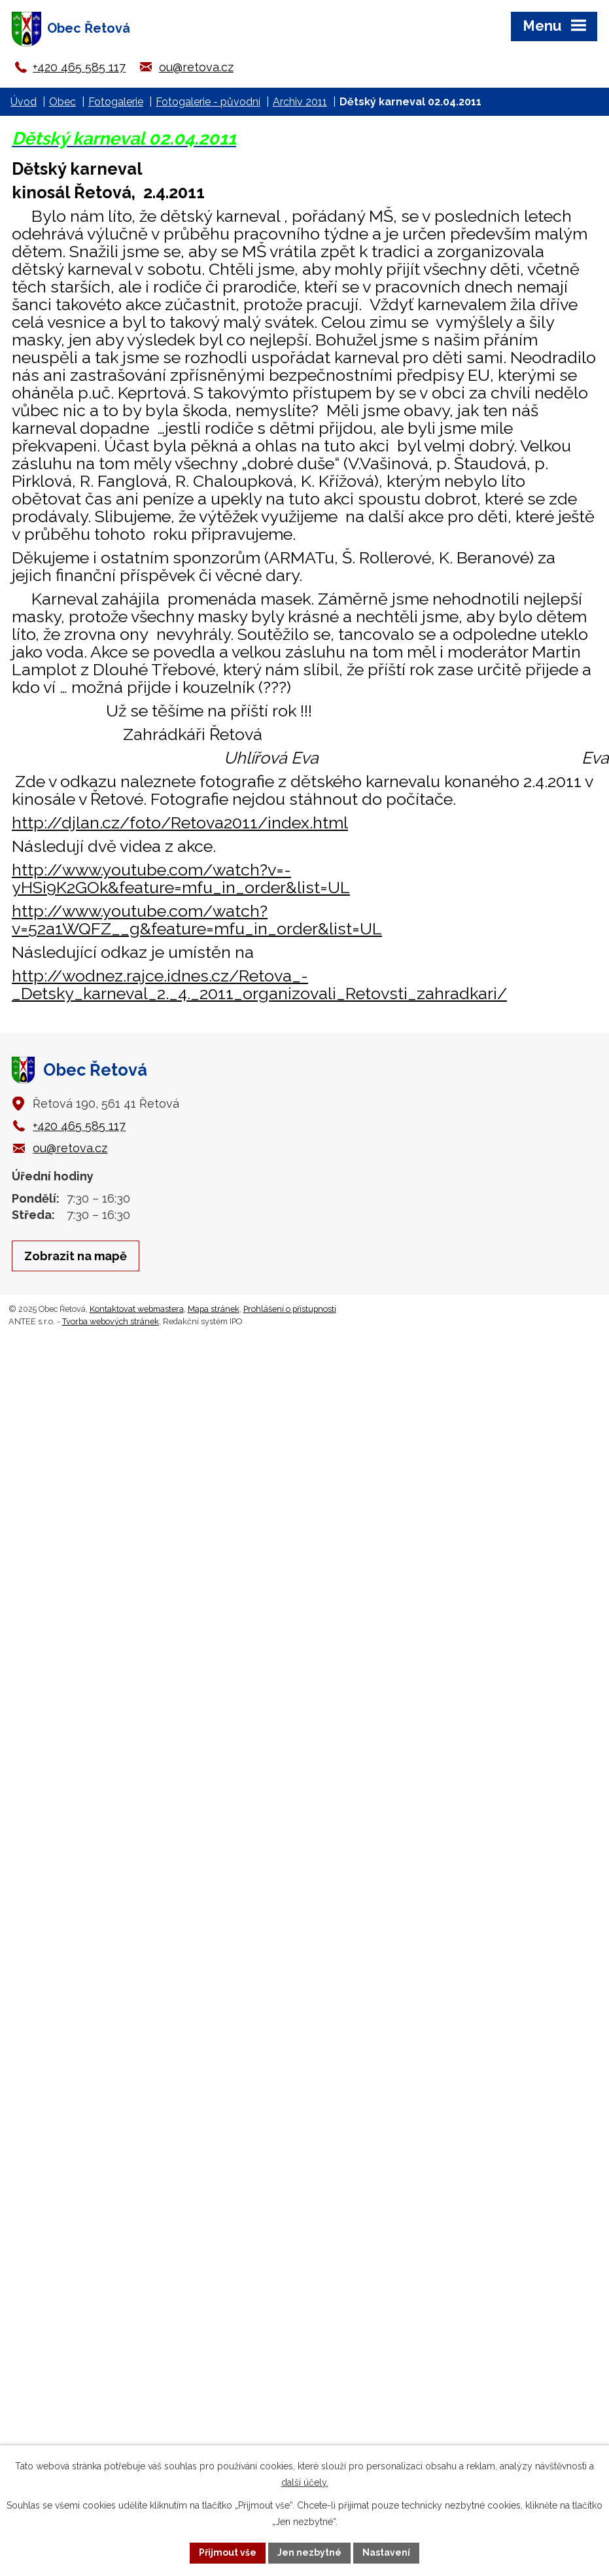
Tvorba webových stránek (110, 1321)
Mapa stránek (213, 1309)
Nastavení (386, 2552)
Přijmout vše (227, 2552)
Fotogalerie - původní (208, 102)
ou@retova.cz (196, 67)
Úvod (23, 102)
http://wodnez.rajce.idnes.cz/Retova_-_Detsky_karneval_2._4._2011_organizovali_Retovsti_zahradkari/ (259, 984)
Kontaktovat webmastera (137, 1309)
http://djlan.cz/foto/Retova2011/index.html (180, 822)
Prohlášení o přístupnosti (289, 1309)
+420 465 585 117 (79, 67)
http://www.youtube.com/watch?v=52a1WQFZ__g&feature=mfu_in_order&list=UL (197, 919)
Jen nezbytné (309, 2552)
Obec (62, 102)
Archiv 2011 (300, 102)
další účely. (304, 2482)
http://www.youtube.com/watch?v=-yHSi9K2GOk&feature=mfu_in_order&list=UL (181, 878)
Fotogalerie (115, 102)
